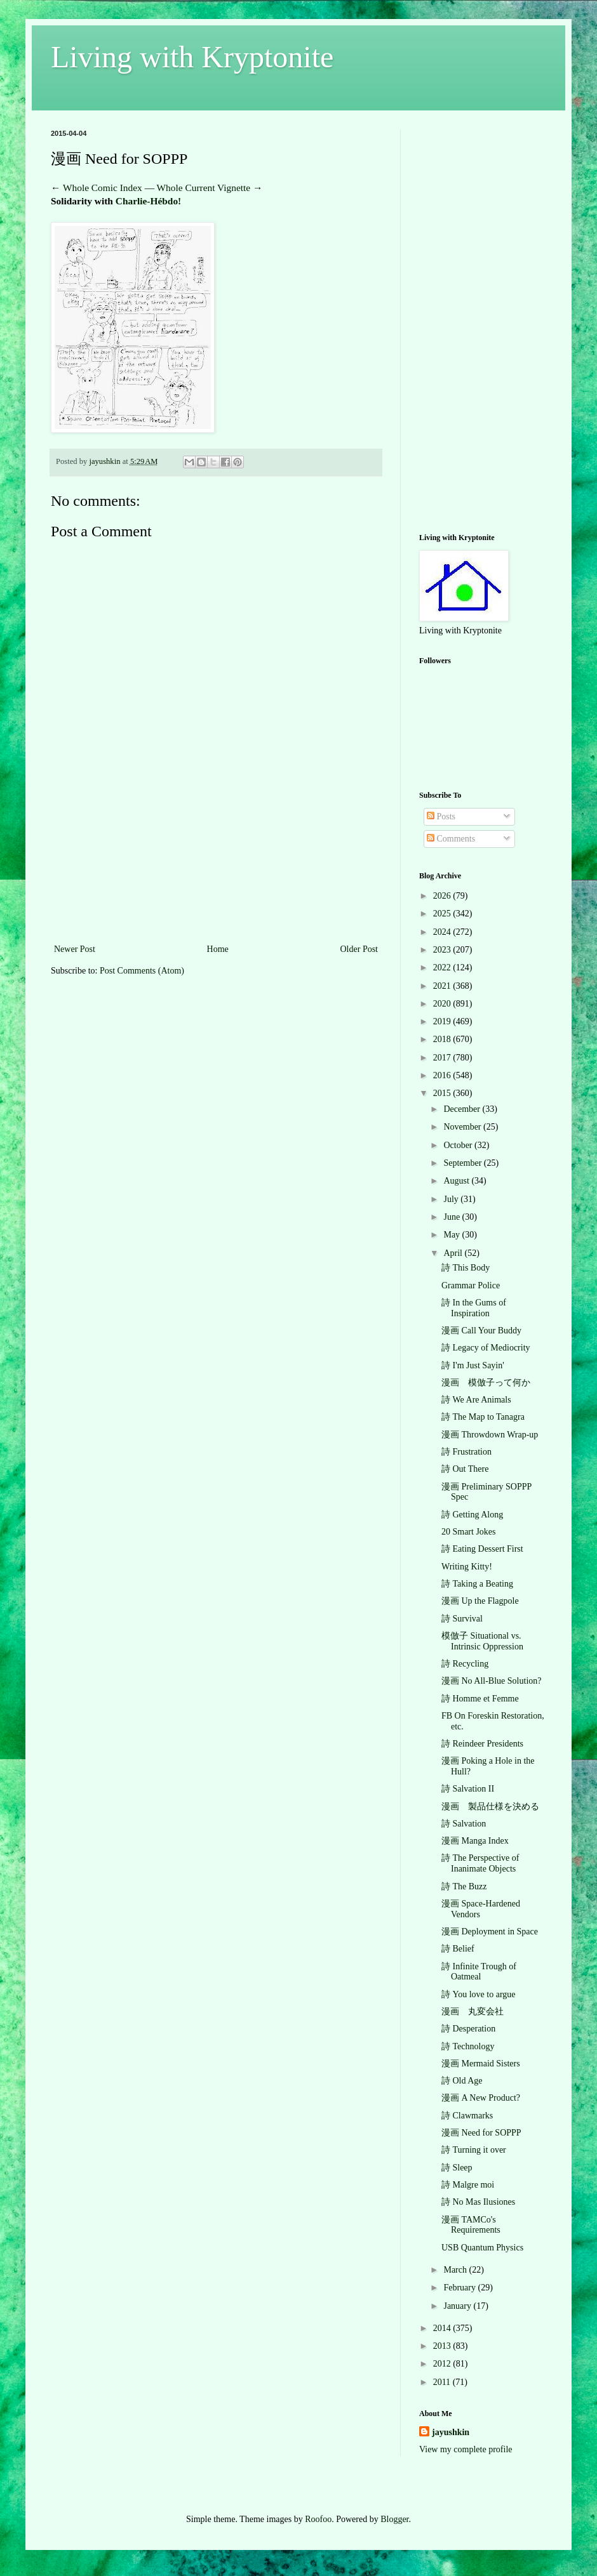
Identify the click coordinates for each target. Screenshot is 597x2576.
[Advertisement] (216, 877)
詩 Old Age (462, 2080)
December (462, 1109)
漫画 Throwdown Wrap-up (489, 1434)
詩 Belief (457, 1948)
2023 (443, 949)
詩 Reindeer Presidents (482, 1743)
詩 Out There (464, 1469)
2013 (443, 2346)
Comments (451, 838)
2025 (443, 913)
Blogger (394, 2519)
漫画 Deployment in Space (489, 1931)
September (463, 1163)
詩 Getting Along (472, 1514)
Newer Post (74, 949)
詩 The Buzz (464, 1886)
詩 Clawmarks (467, 2115)
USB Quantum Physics (482, 2247)
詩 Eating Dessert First (482, 1549)
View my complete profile (466, 2449)
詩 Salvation (463, 1823)
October (458, 1145)
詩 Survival (462, 1618)
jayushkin (450, 2432)
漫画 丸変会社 (472, 2011)
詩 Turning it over (473, 2150)
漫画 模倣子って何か (485, 1382)
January (458, 2306)
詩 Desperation (468, 2028)
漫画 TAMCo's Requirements (470, 2225)
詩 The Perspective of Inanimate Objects (480, 1863)
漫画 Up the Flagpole (480, 1601)
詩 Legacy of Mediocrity (485, 1347)
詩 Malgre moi (467, 2185)
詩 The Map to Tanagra (483, 1417)
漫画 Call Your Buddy (481, 1330)
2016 (443, 1075)
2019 (443, 1021)
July (451, 1199)
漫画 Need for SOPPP (481, 2132)
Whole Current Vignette (204, 187)
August (457, 1181)
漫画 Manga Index (475, 1841)
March (456, 2270)
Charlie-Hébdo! (148, 200)
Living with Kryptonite (192, 57)
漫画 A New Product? (480, 2098)
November (463, 1127)
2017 (443, 1057)
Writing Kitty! (466, 1566)
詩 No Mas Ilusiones (478, 2202)
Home (218, 949)
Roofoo (318, 2519)
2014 (443, 2328)
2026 (443, 896)
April (453, 1253)
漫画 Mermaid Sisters (480, 2063)
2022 (443, 967)
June (452, 1217)
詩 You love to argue (478, 1994)
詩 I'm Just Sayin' (472, 1365)
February (460, 2287)
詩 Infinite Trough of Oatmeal (478, 1972)
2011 (443, 2382)
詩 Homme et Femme (480, 1698)
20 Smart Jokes (468, 1531)
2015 (443, 1093)
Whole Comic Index (102, 187)
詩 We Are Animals (476, 1399)
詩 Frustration (466, 1451)
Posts (441, 816)
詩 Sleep (457, 2167)
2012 (443, 2363)
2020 (443, 1003)
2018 (443, 1039)
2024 (443, 932)
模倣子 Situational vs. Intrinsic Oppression (482, 1641)
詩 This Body (465, 1267)
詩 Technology (467, 2046)
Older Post (359, 949)
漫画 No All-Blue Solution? (491, 1681)
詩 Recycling (464, 1663)
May (452, 1234)
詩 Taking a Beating (477, 1584)
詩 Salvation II (467, 1788)
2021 (443, 986)
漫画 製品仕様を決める (490, 1806)
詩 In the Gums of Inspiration (473, 1308)
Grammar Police (470, 1285)
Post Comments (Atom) (142, 970)
